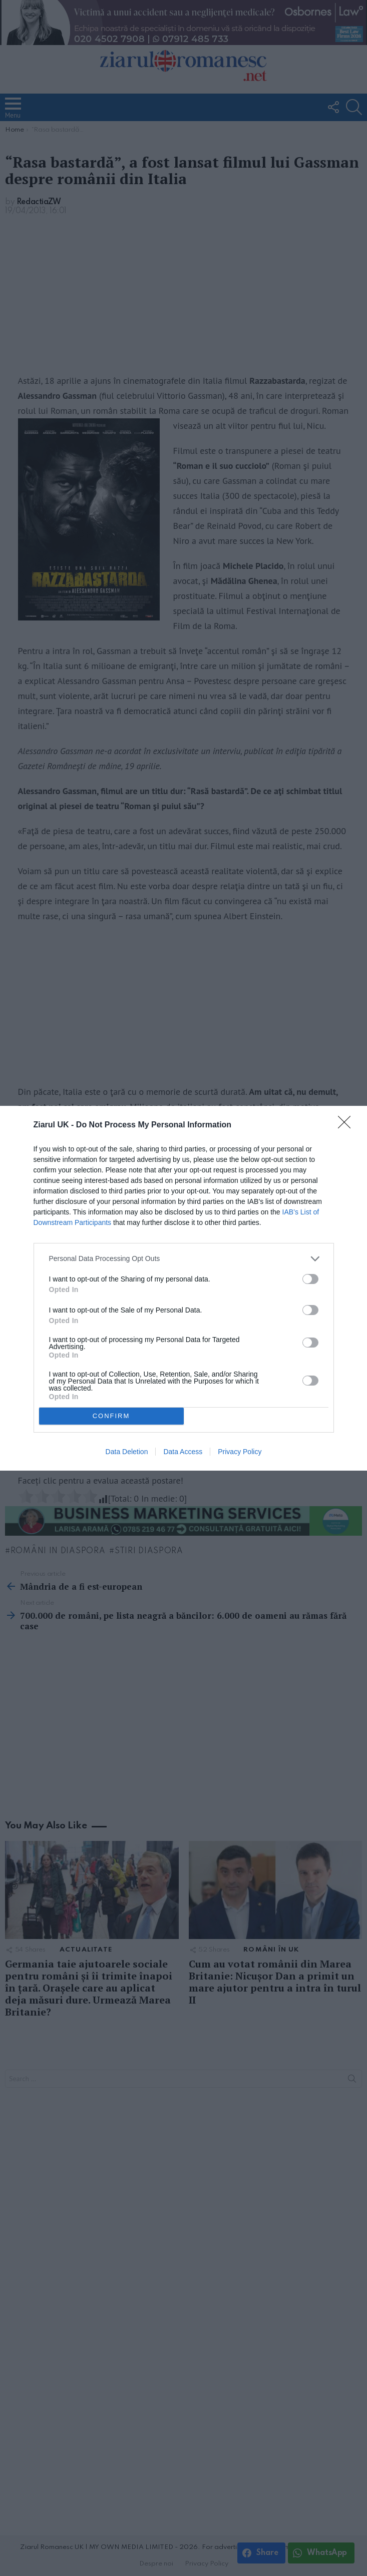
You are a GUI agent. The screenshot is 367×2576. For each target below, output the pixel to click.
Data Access (182, 1452)
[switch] (310, 1279)
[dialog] (183, 1288)
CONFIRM (111, 1416)
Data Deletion (127, 1452)
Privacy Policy (239, 1452)
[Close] (347, 1125)
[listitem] (183, 1258)
